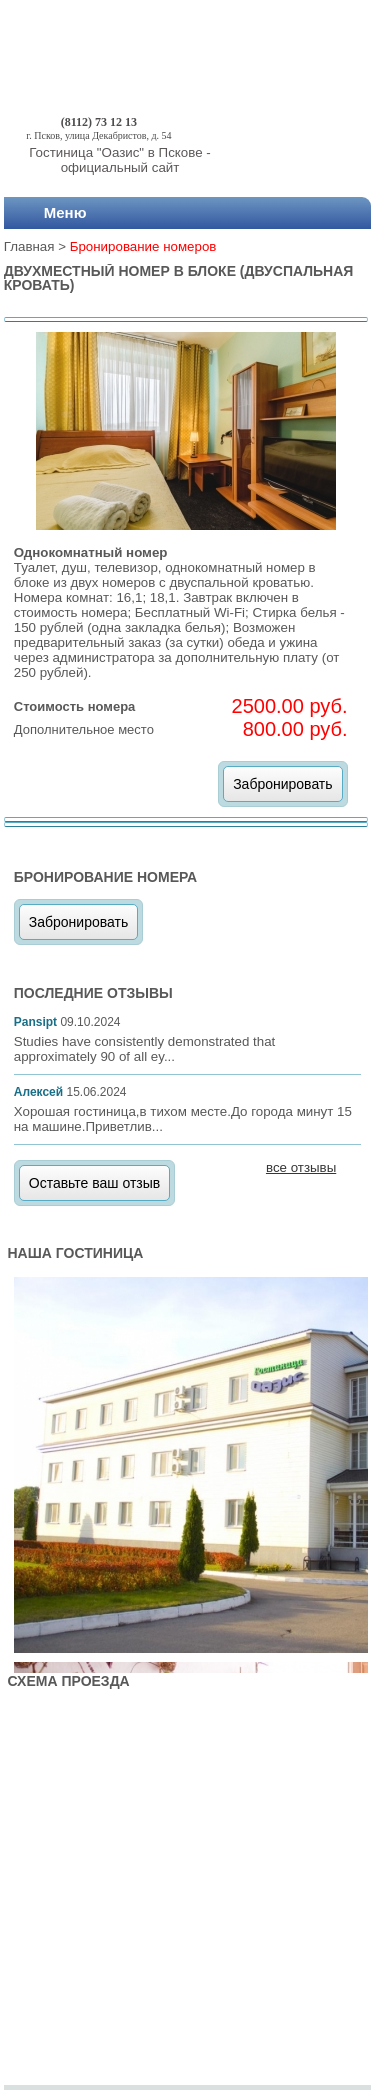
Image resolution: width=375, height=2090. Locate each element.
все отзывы (301, 1167)
